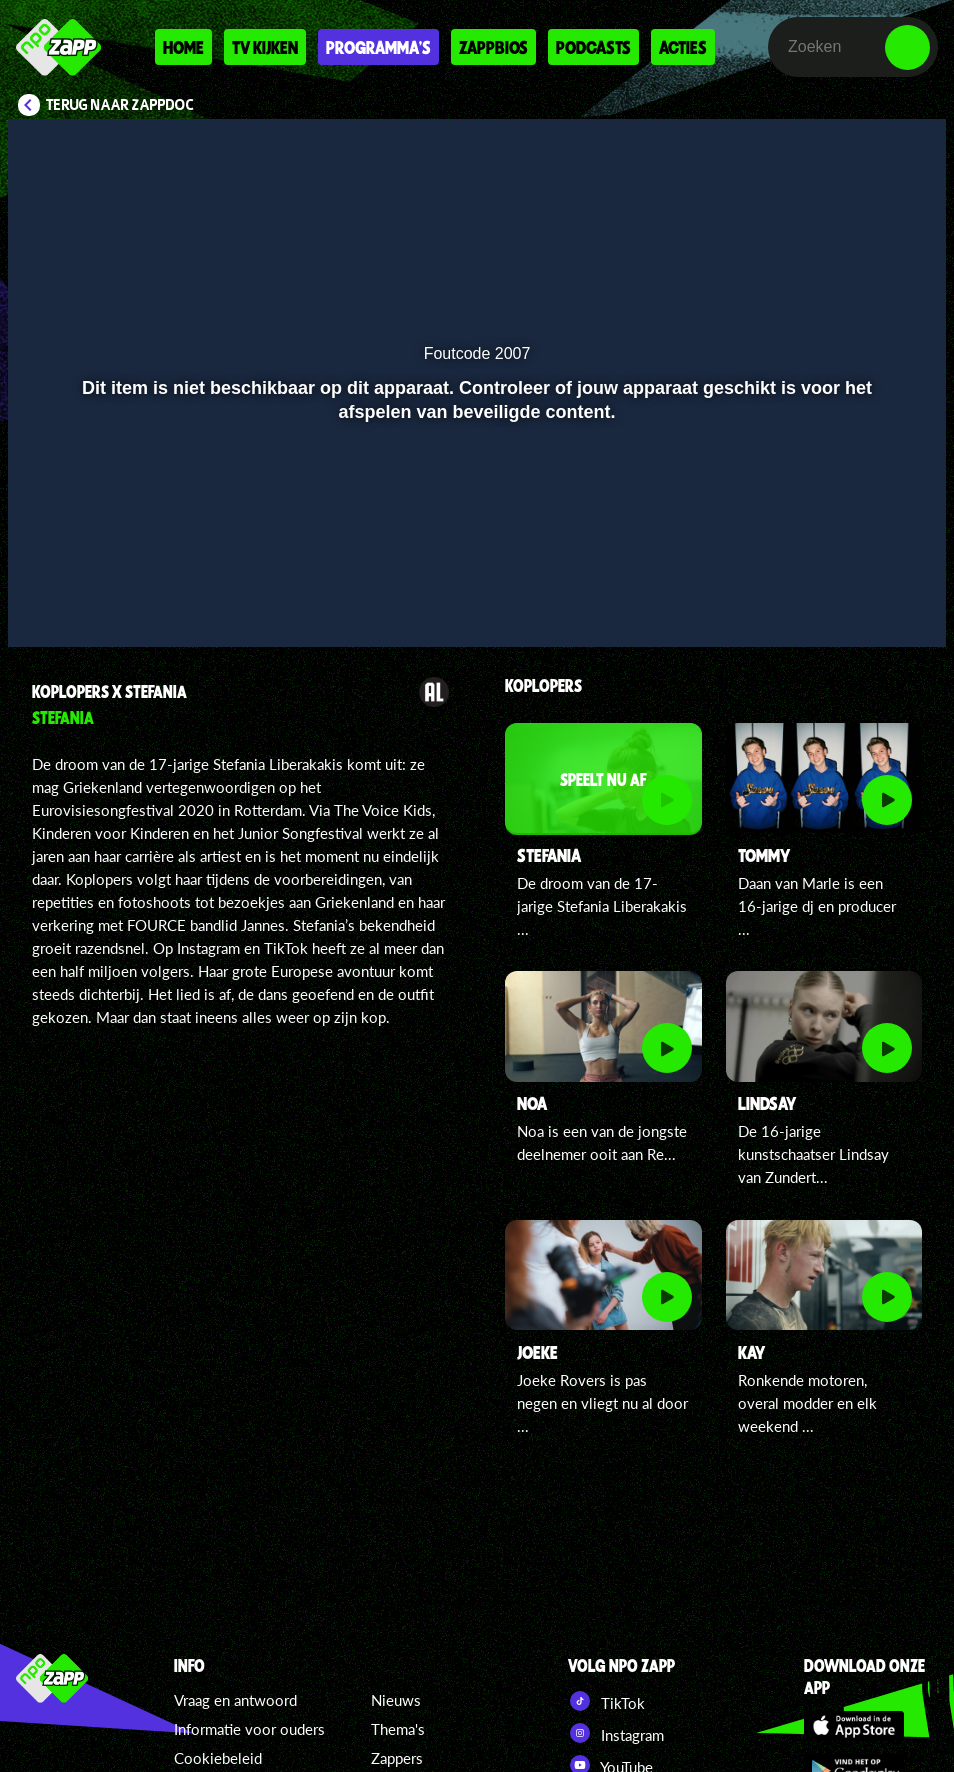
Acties (683, 47)
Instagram (616, 1733)
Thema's (398, 1729)
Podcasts (593, 47)
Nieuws (396, 1700)
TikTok (606, 1701)
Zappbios (493, 47)
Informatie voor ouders (249, 1729)
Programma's (378, 47)
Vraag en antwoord (235, 1700)
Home (183, 47)
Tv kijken (265, 47)
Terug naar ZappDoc (120, 105)
